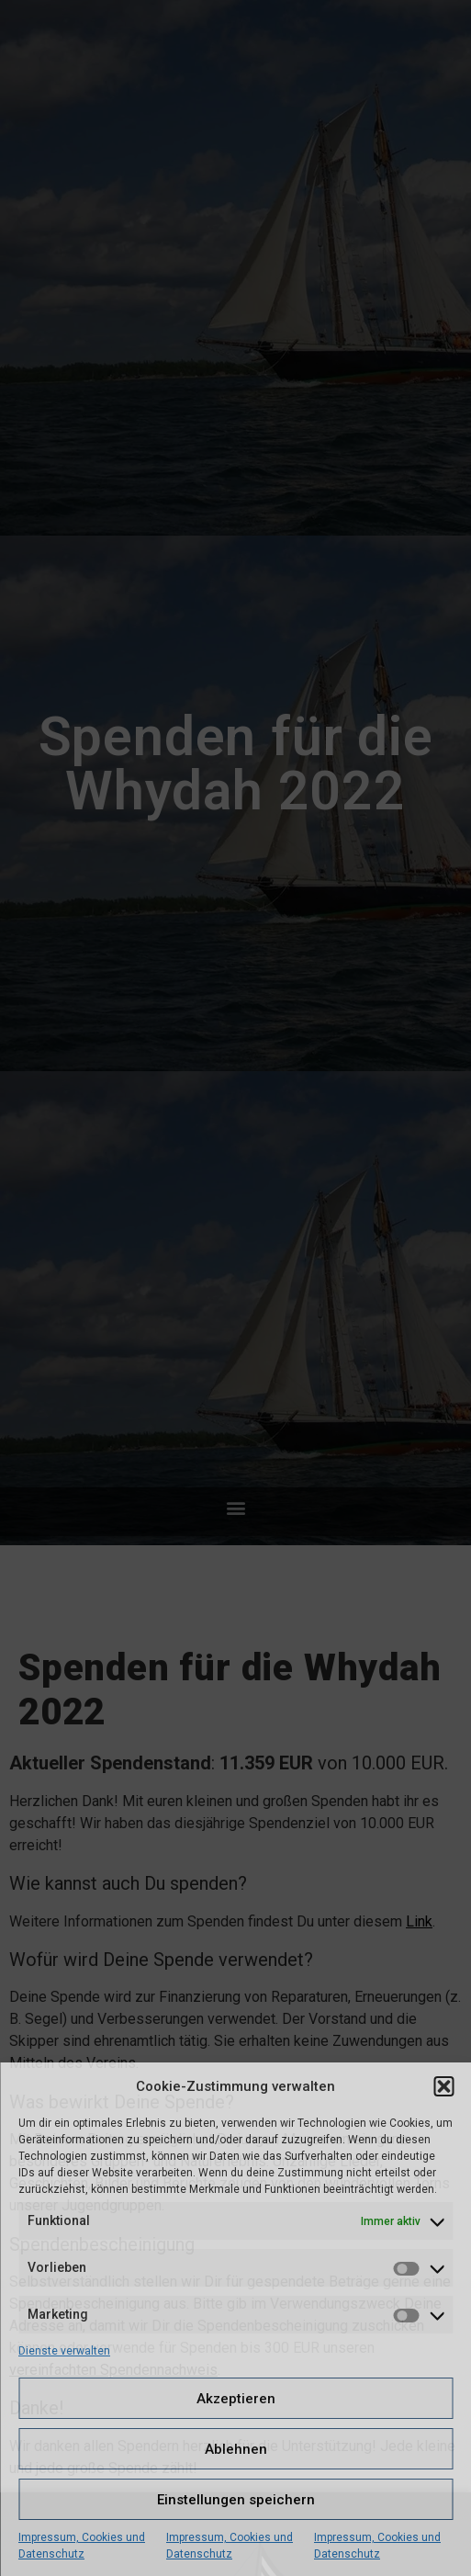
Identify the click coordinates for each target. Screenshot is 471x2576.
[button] (443, 2086)
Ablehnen (236, 2449)
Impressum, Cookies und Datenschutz (81, 2545)
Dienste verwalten (64, 2350)
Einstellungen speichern (236, 2499)
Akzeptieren (235, 2398)
